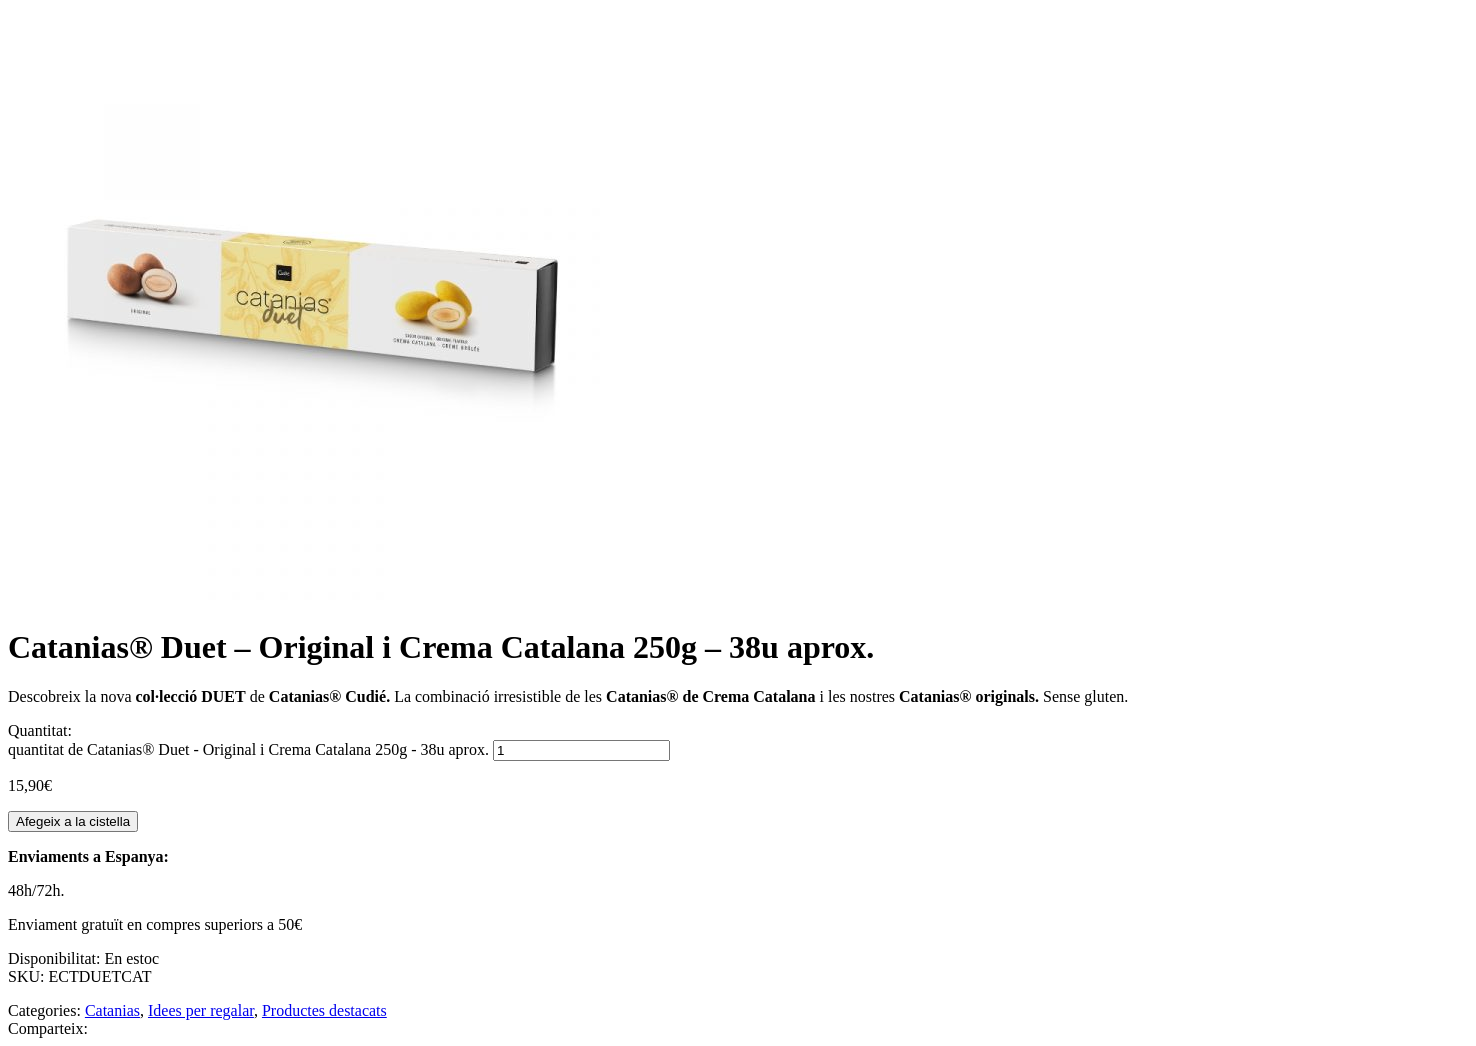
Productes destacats (324, 1010)
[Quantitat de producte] (581, 750)
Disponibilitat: (56, 958)
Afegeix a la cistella (73, 821)
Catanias (112, 1010)
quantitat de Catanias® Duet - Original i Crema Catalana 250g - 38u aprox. (248, 749)
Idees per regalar (201, 1010)
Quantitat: (40, 730)
